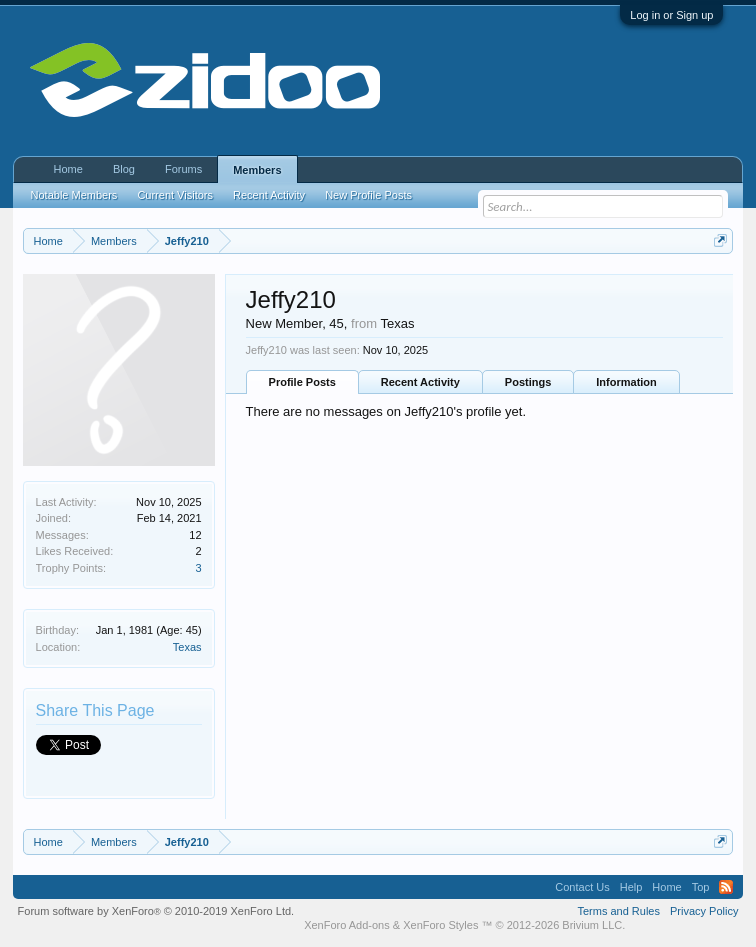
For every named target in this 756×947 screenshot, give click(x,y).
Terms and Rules (618, 911)
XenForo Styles (440, 925)
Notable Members (74, 195)
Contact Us (582, 887)
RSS (726, 887)
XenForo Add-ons (347, 925)
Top (701, 887)
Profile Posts (302, 382)
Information (626, 382)
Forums (183, 169)
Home (68, 169)
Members (257, 170)
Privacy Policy (704, 911)
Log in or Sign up (671, 15)
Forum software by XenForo (156, 911)
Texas (187, 647)
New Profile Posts (368, 195)
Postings (528, 382)
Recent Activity (420, 382)
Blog (124, 169)
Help (631, 887)
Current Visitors (175, 195)
